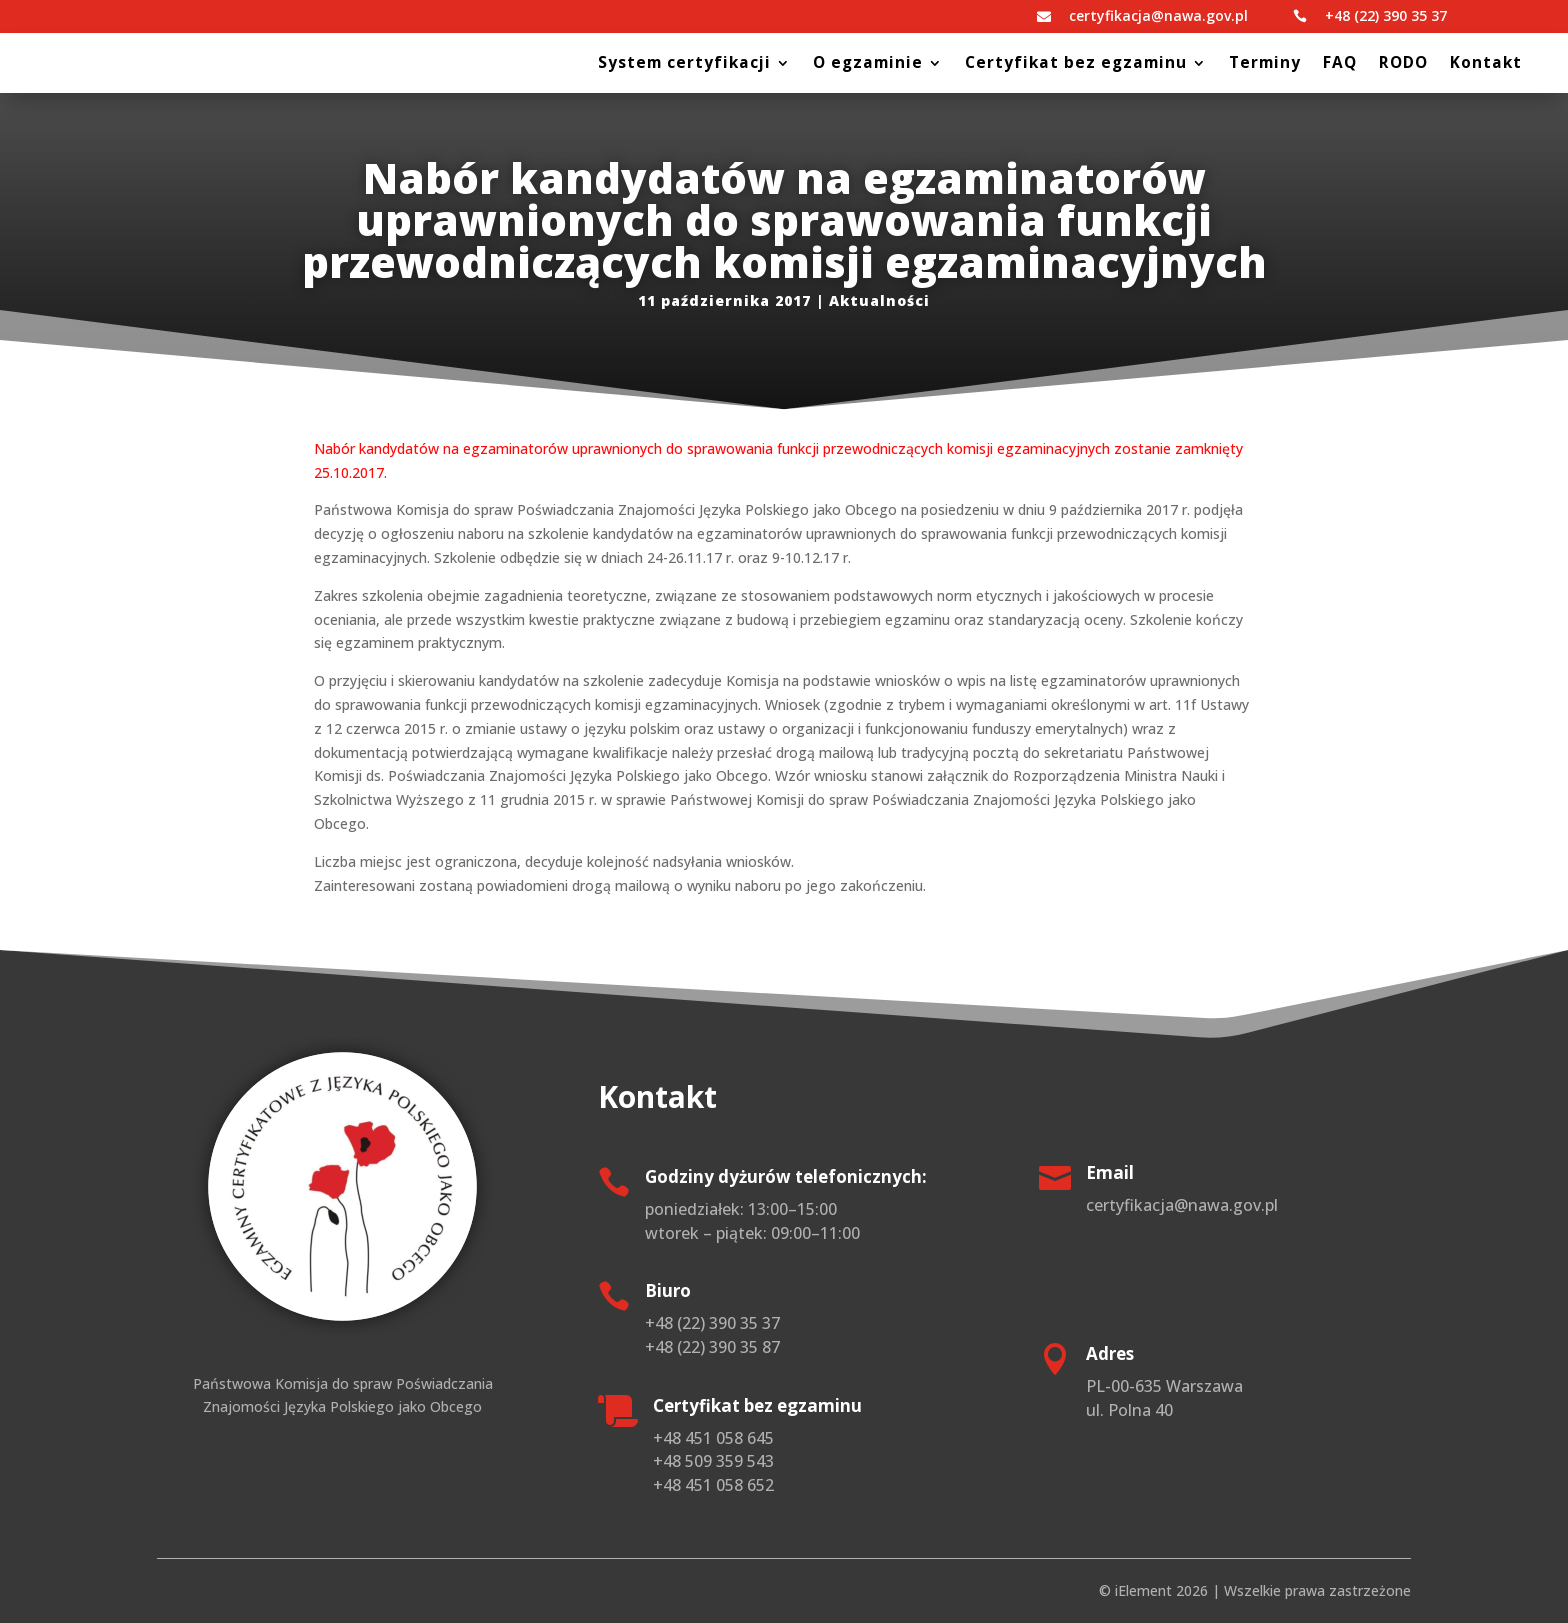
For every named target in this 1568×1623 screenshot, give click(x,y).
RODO (1403, 64)
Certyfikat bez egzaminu (1076, 64)
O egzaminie (868, 64)
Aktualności (879, 300)
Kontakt (1486, 64)
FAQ (1340, 64)
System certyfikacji (684, 64)
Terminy (1265, 64)
